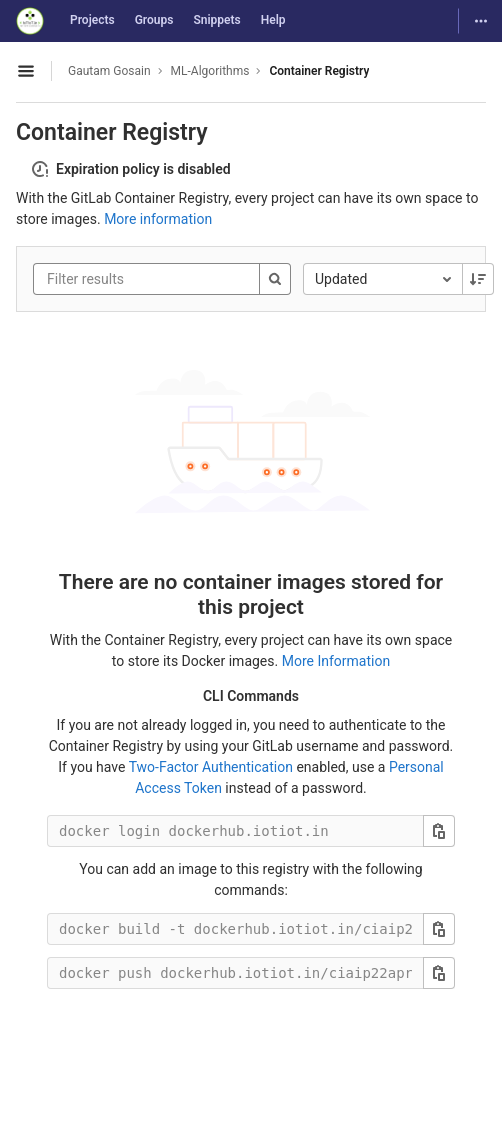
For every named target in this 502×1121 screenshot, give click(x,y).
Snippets (216, 20)
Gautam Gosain (109, 71)
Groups (154, 20)
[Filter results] (167, 279)
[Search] (275, 279)
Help (273, 20)
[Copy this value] (439, 831)
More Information (336, 661)
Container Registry (319, 71)
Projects (92, 20)
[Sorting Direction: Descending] (478, 279)
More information (158, 219)
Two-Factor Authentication (211, 767)
